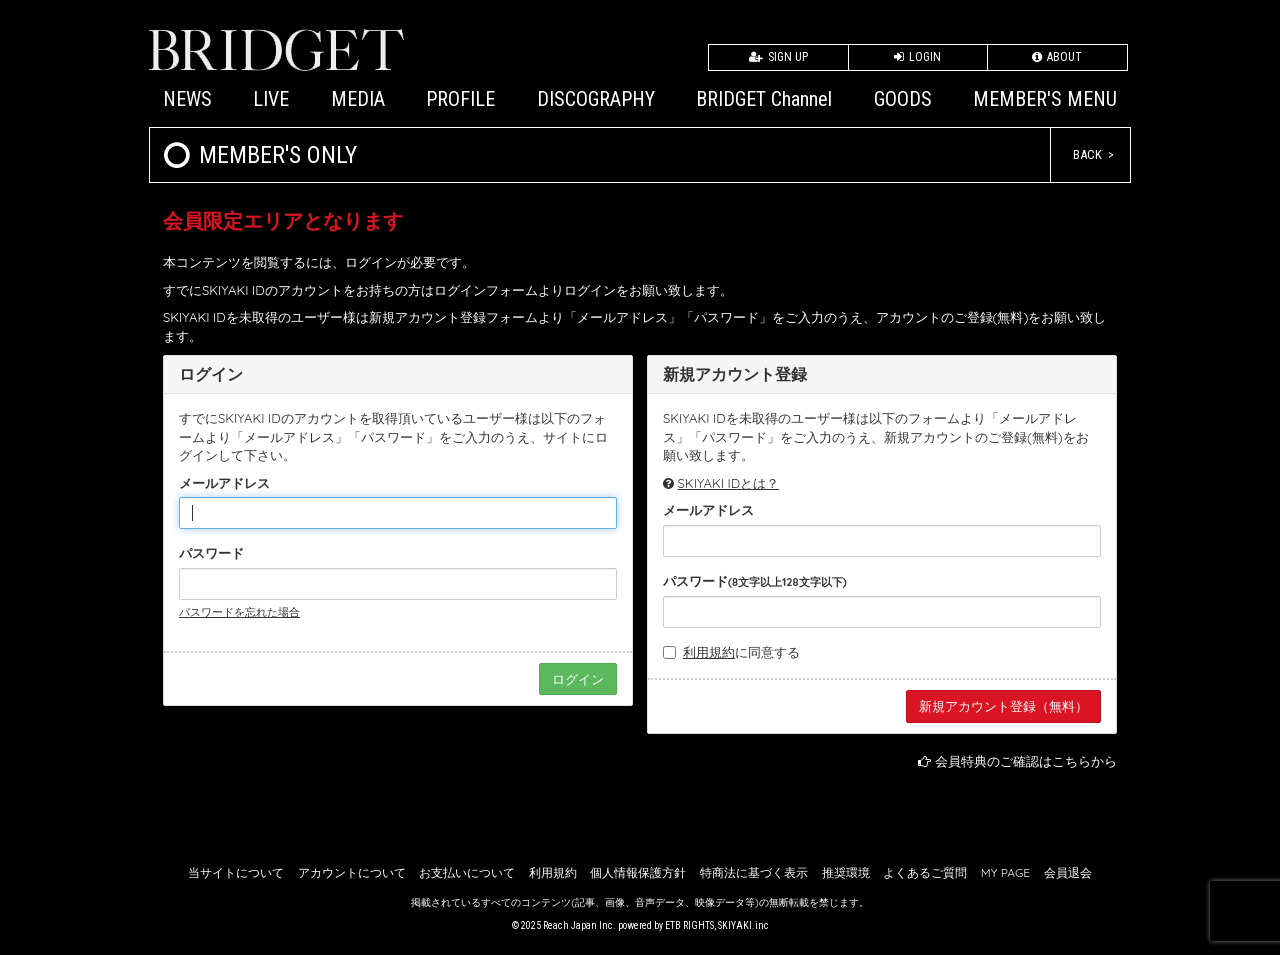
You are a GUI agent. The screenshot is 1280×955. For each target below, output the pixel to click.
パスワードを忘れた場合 (239, 612)
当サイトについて (236, 872)
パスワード (211, 553)
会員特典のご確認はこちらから (1026, 761)
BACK (1087, 154)
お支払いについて (467, 872)
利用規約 (709, 652)
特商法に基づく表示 (754, 872)
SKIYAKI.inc (743, 925)
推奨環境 (846, 872)
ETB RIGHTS (689, 925)
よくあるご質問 (925, 872)
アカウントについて (352, 872)
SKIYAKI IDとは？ (729, 483)
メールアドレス (224, 483)
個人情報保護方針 (638, 872)
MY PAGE (1005, 872)
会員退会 (1068, 872)
